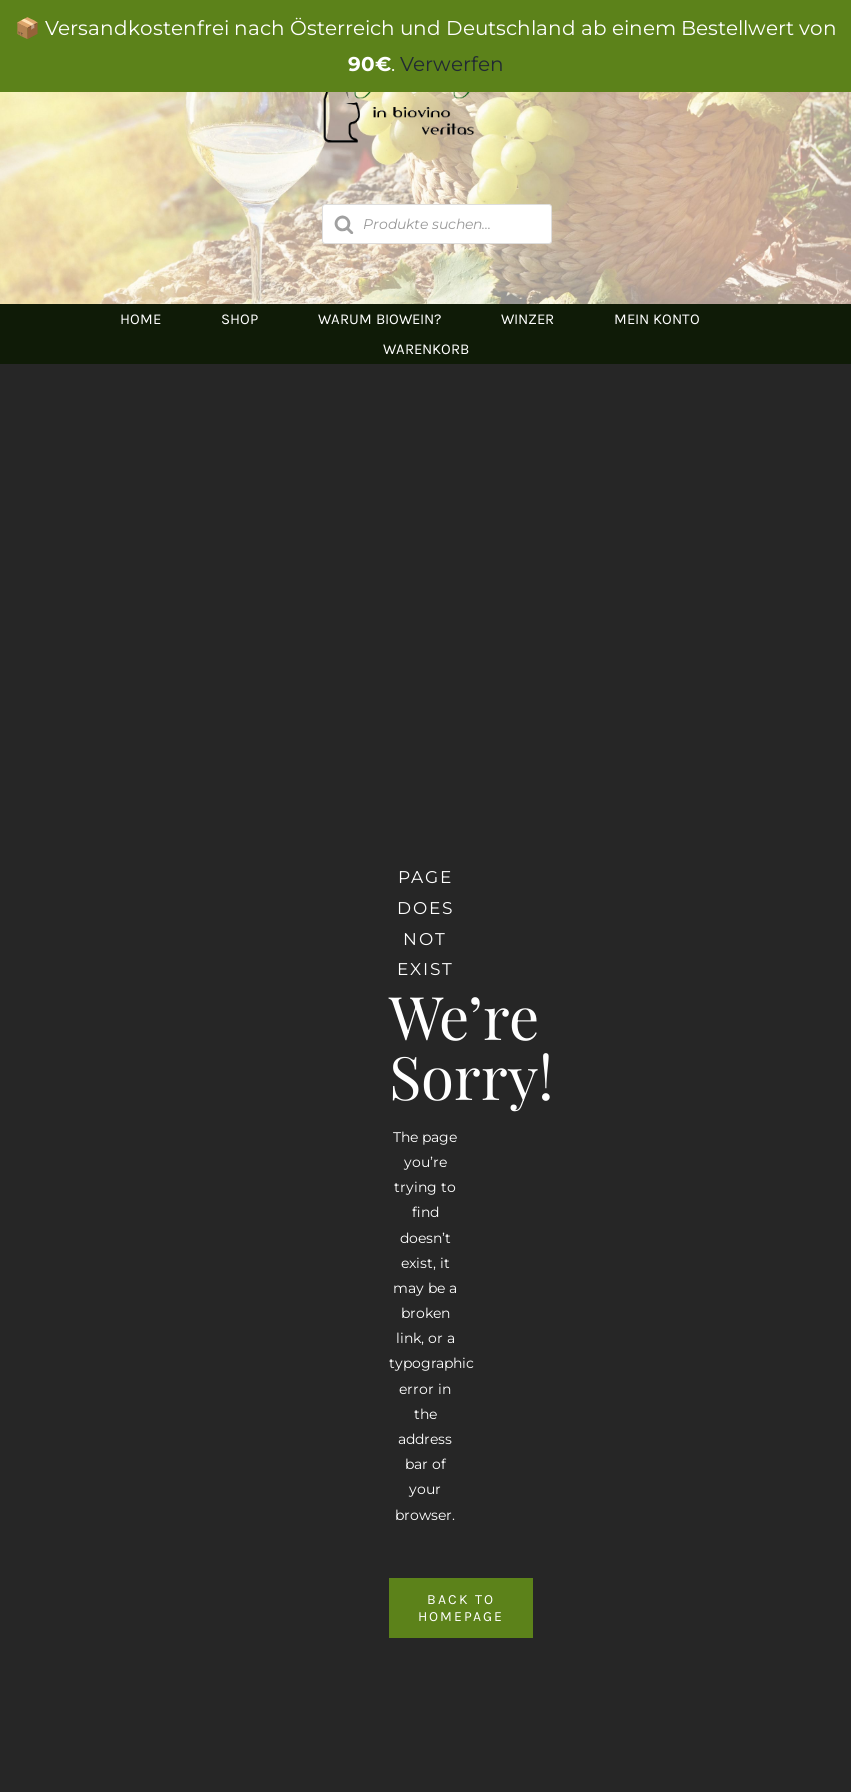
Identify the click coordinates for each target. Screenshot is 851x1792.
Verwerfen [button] (452, 64)
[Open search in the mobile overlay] (437, 224)
